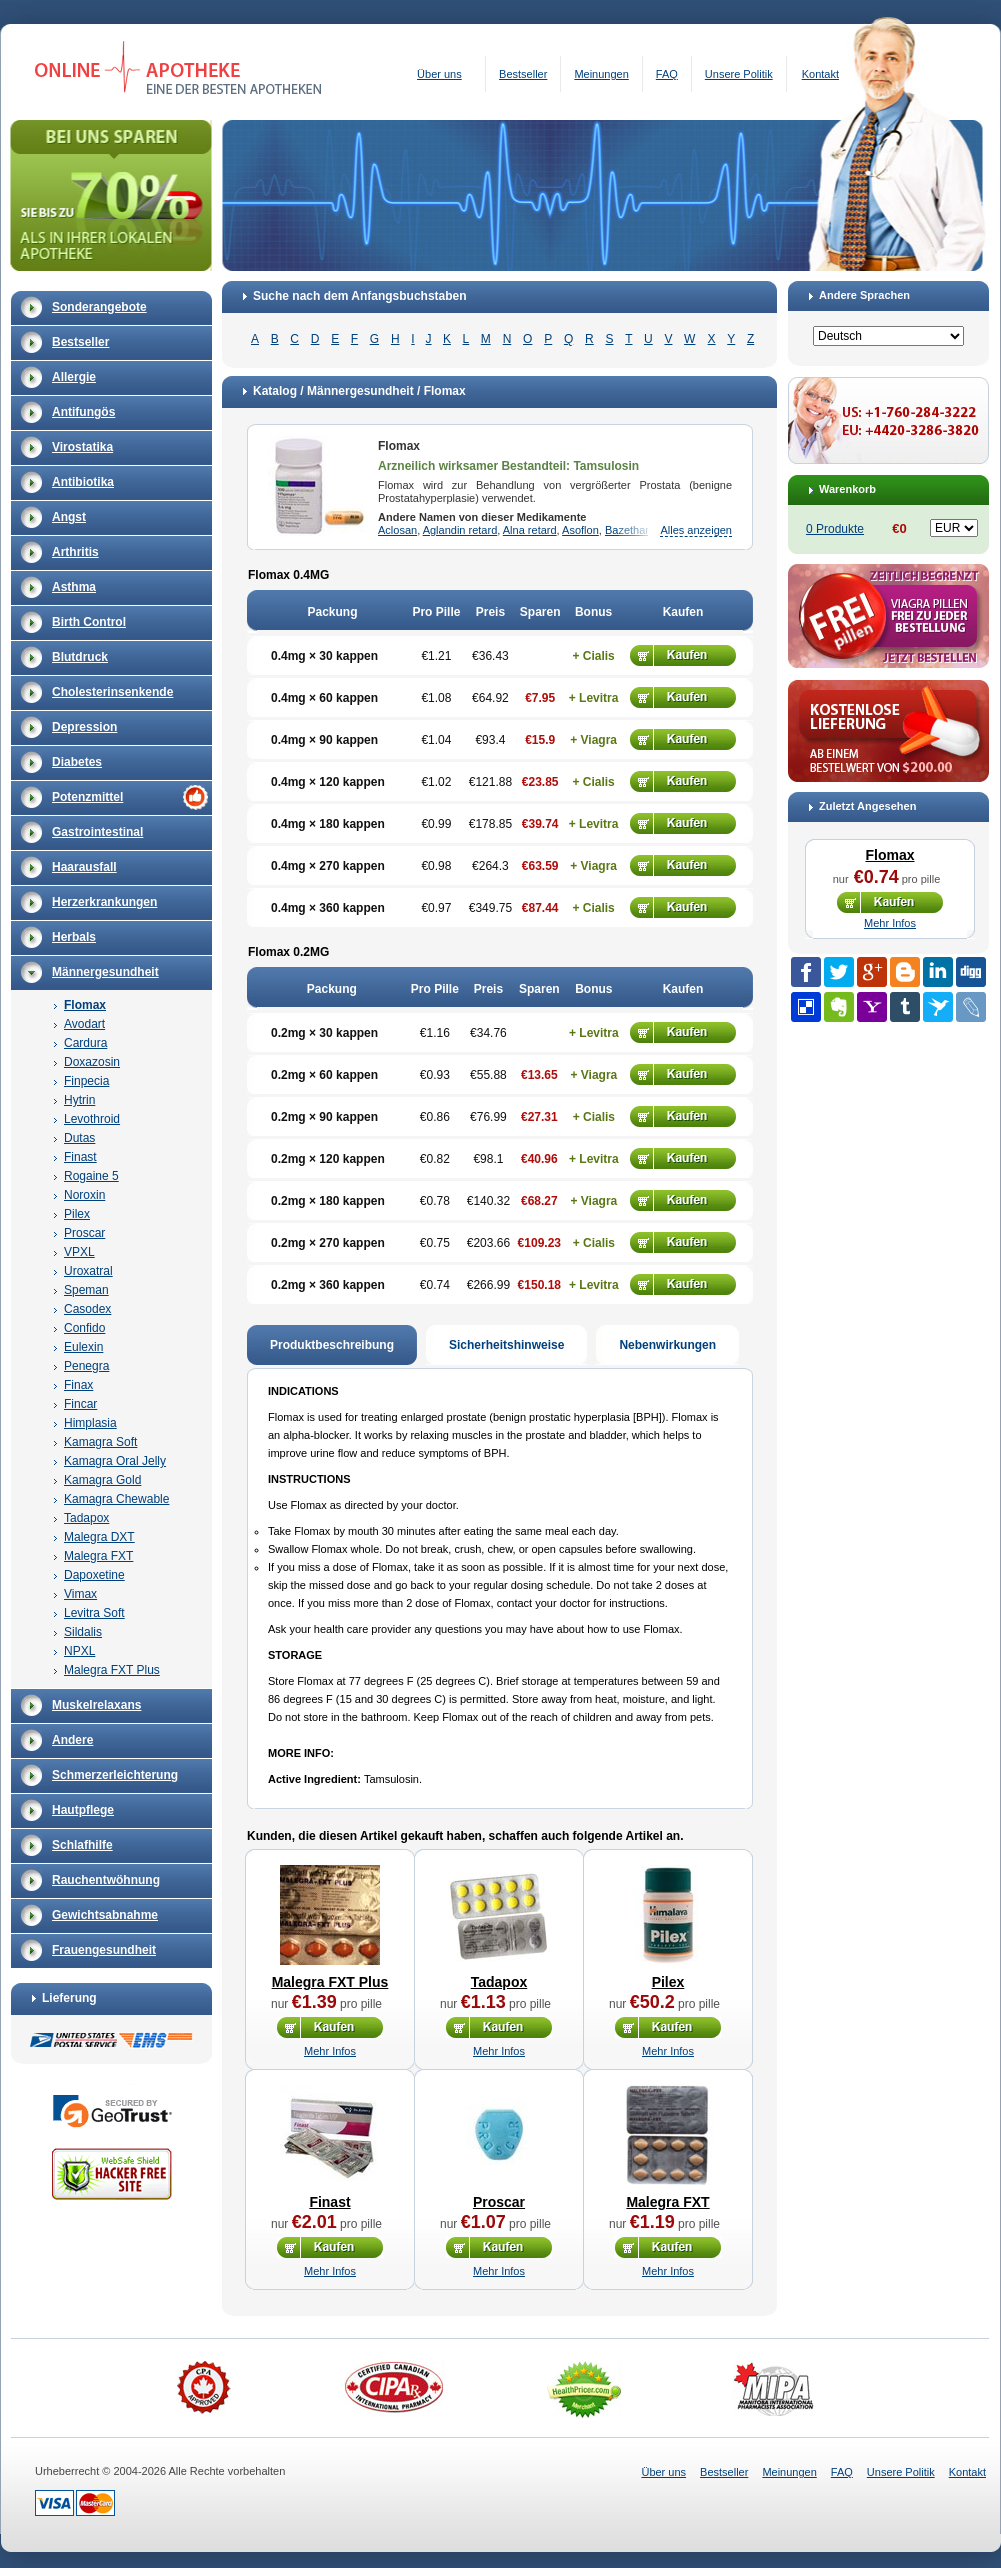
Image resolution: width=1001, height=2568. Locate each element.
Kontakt (820, 74)
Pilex (77, 1214)
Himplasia (90, 1423)
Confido (84, 1328)
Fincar (80, 1404)
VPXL (79, 1252)
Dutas (79, 1138)
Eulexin (83, 1347)
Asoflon (580, 530)
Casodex (87, 1309)
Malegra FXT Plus (112, 1670)
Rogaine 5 (91, 1176)
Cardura (85, 1043)
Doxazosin (92, 1062)
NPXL (79, 1651)
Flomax (85, 1005)
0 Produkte (835, 529)
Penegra (86, 1366)
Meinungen (601, 74)
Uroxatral (88, 1271)
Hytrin (79, 1100)
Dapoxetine (94, 1575)
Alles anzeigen (696, 530)
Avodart (84, 1024)
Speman (86, 1290)
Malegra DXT (99, 1537)
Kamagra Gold (102, 1480)
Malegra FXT (98, 1556)
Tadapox (86, 1518)
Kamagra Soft (100, 1442)
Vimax (80, 1594)
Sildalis (83, 1632)
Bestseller (523, 74)
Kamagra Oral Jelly (115, 1461)
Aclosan (397, 530)
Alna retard (530, 530)
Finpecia (86, 1081)
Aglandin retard (460, 530)
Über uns (439, 74)
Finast (80, 1157)
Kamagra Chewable (116, 1499)
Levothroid (92, 1119)
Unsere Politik (739, 74)
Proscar (84, 1233)
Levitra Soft (94, 1613)
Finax (78, 1385)
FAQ (667, 74)
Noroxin (84, 1195)
